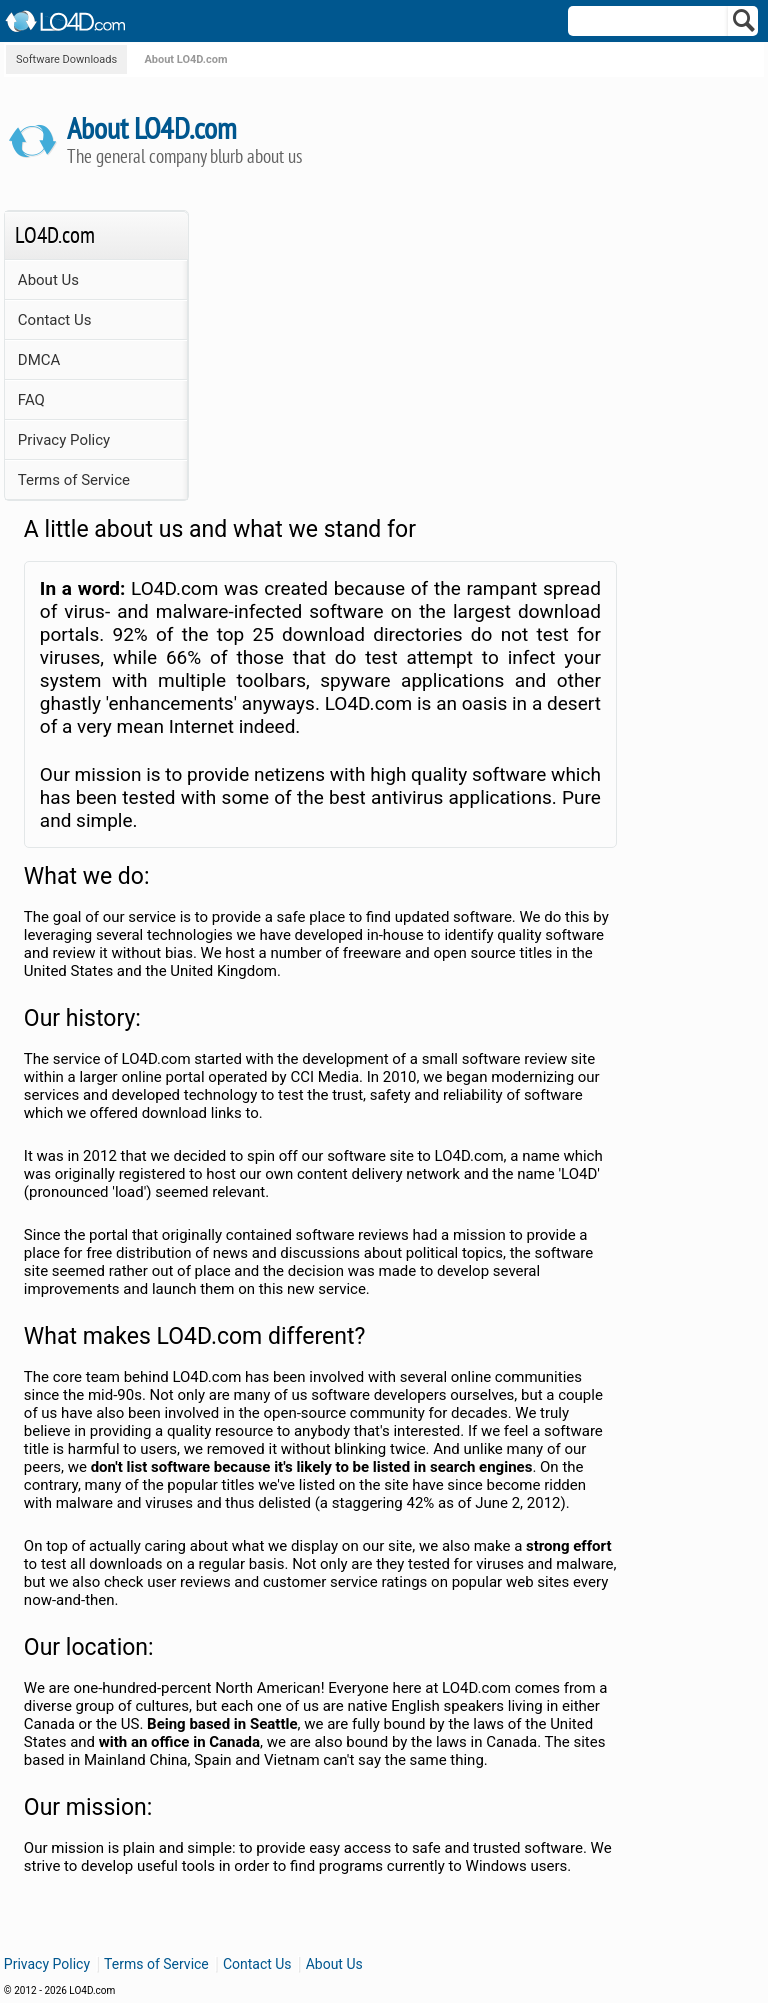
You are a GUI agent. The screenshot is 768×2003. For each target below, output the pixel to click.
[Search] (744, 25)
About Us (48, 280)
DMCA (39, 360)
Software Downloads (66, 59)
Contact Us (55, 320)
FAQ (31, 400)
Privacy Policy (64, 440)
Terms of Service (74, 480)
